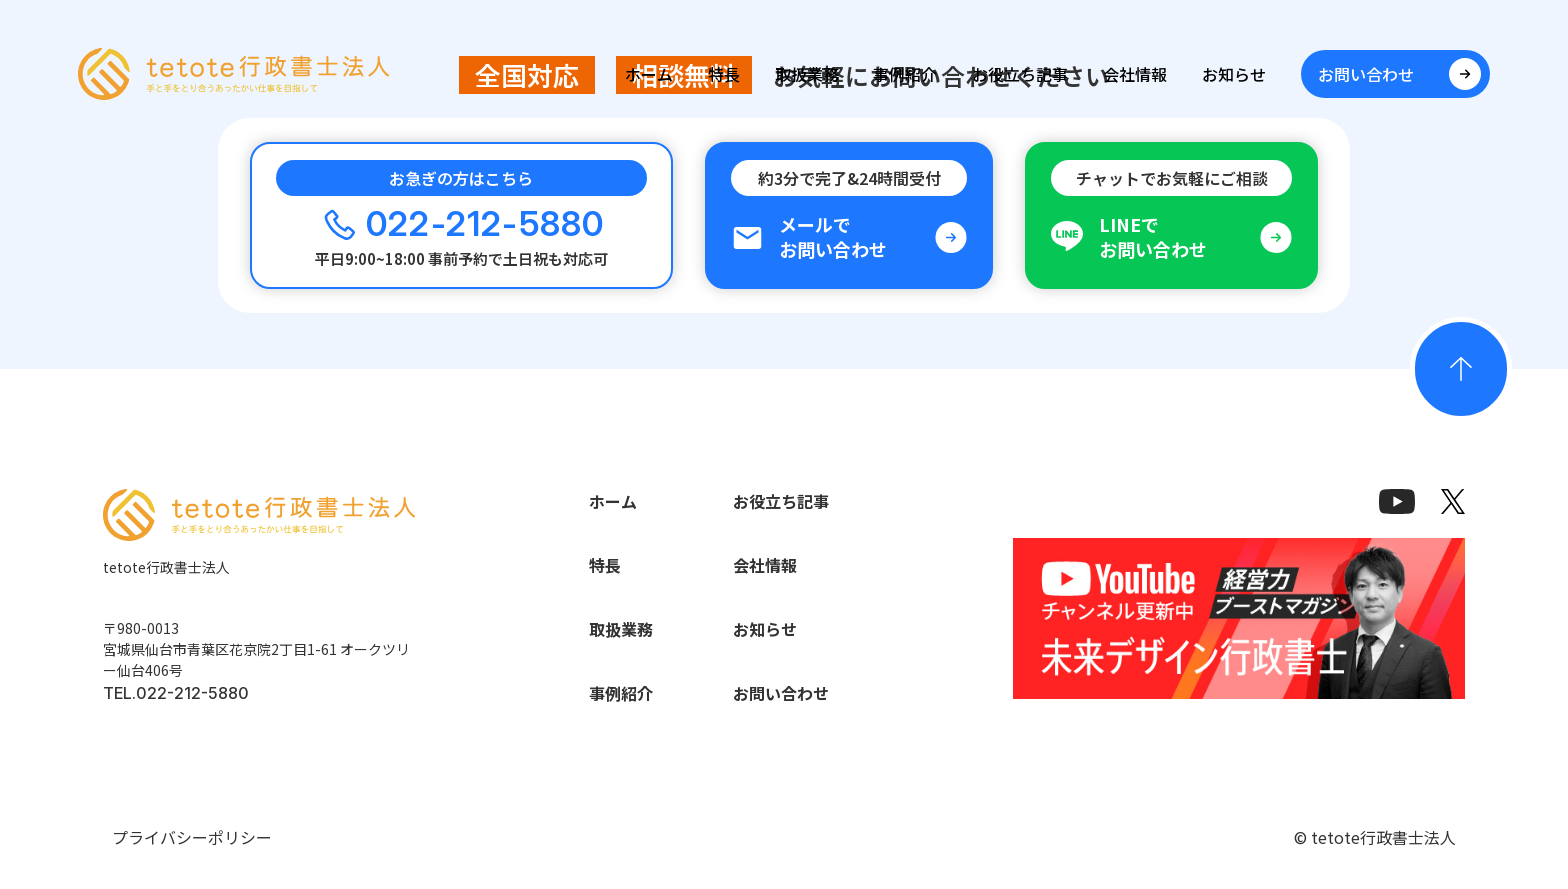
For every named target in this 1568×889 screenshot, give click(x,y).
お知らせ (1234, 74)
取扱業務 (807, 74)
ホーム (649, 74)
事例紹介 (905, 74)
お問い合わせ (781, 693)
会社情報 (1135, 74)
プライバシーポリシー (192, 837)
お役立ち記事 (1020, 74)
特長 (724, 74)
